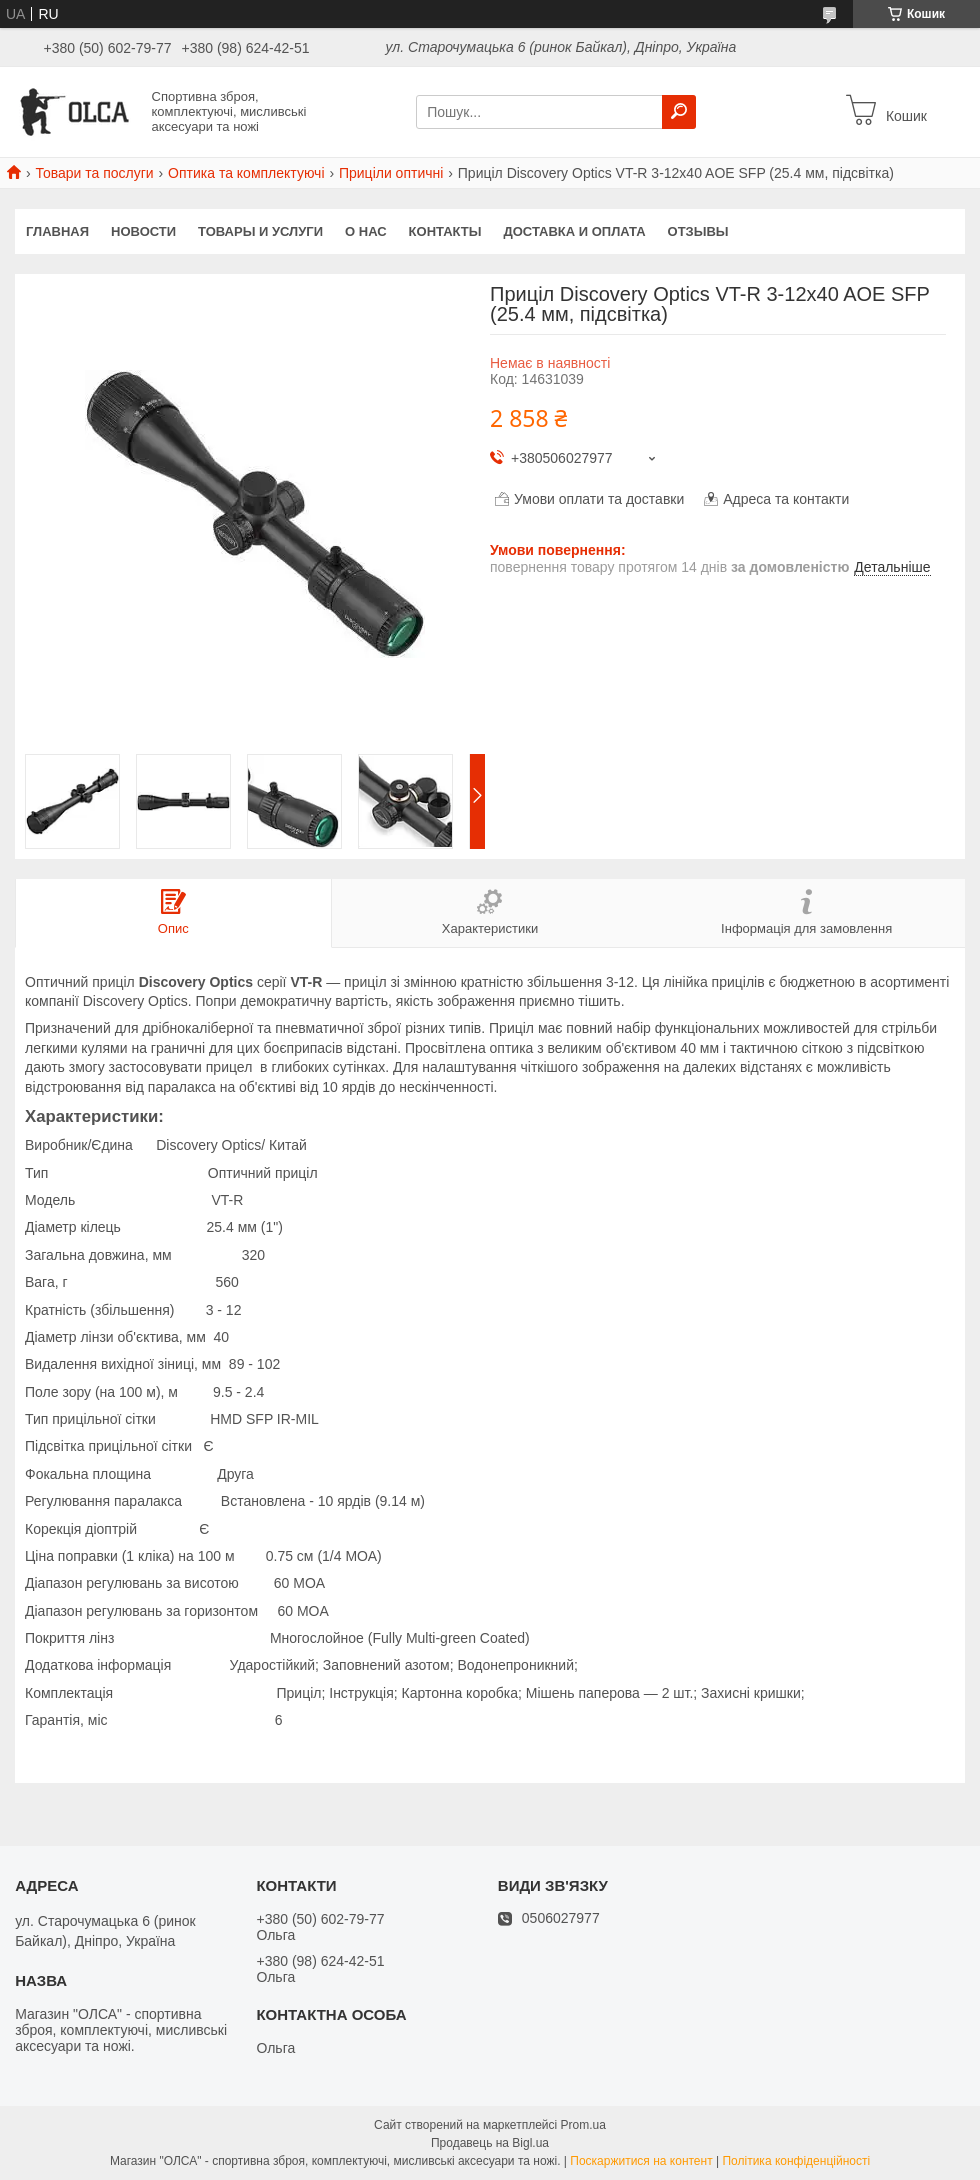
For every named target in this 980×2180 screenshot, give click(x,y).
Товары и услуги (260, 231)
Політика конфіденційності (796, 2161)
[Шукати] (679, 112)
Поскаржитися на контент (641, 2161)
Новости (143, 231)
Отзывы (698, 231)
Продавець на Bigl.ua (490, 2143)
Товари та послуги (94, 173)
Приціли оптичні (391, 173)
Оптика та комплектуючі (246, 173)
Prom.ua (583, 2125)
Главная (57, 231)
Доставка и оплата (574, 231)
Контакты (445, 231)
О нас (366, 231)
